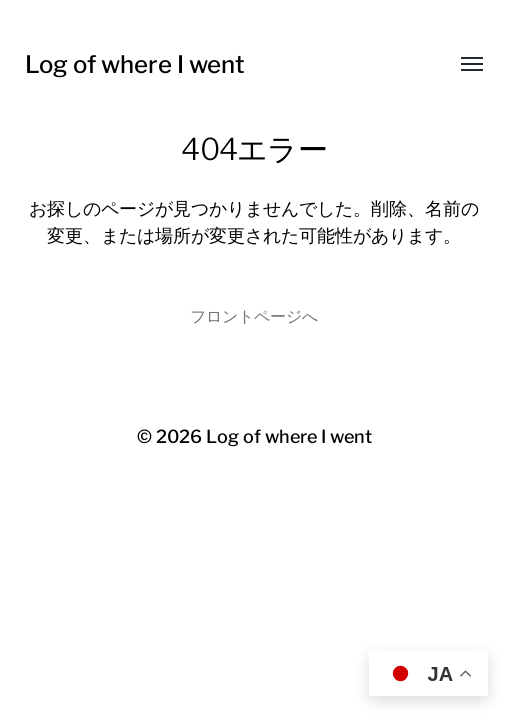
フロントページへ (254, 316)
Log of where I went (135, 64)
